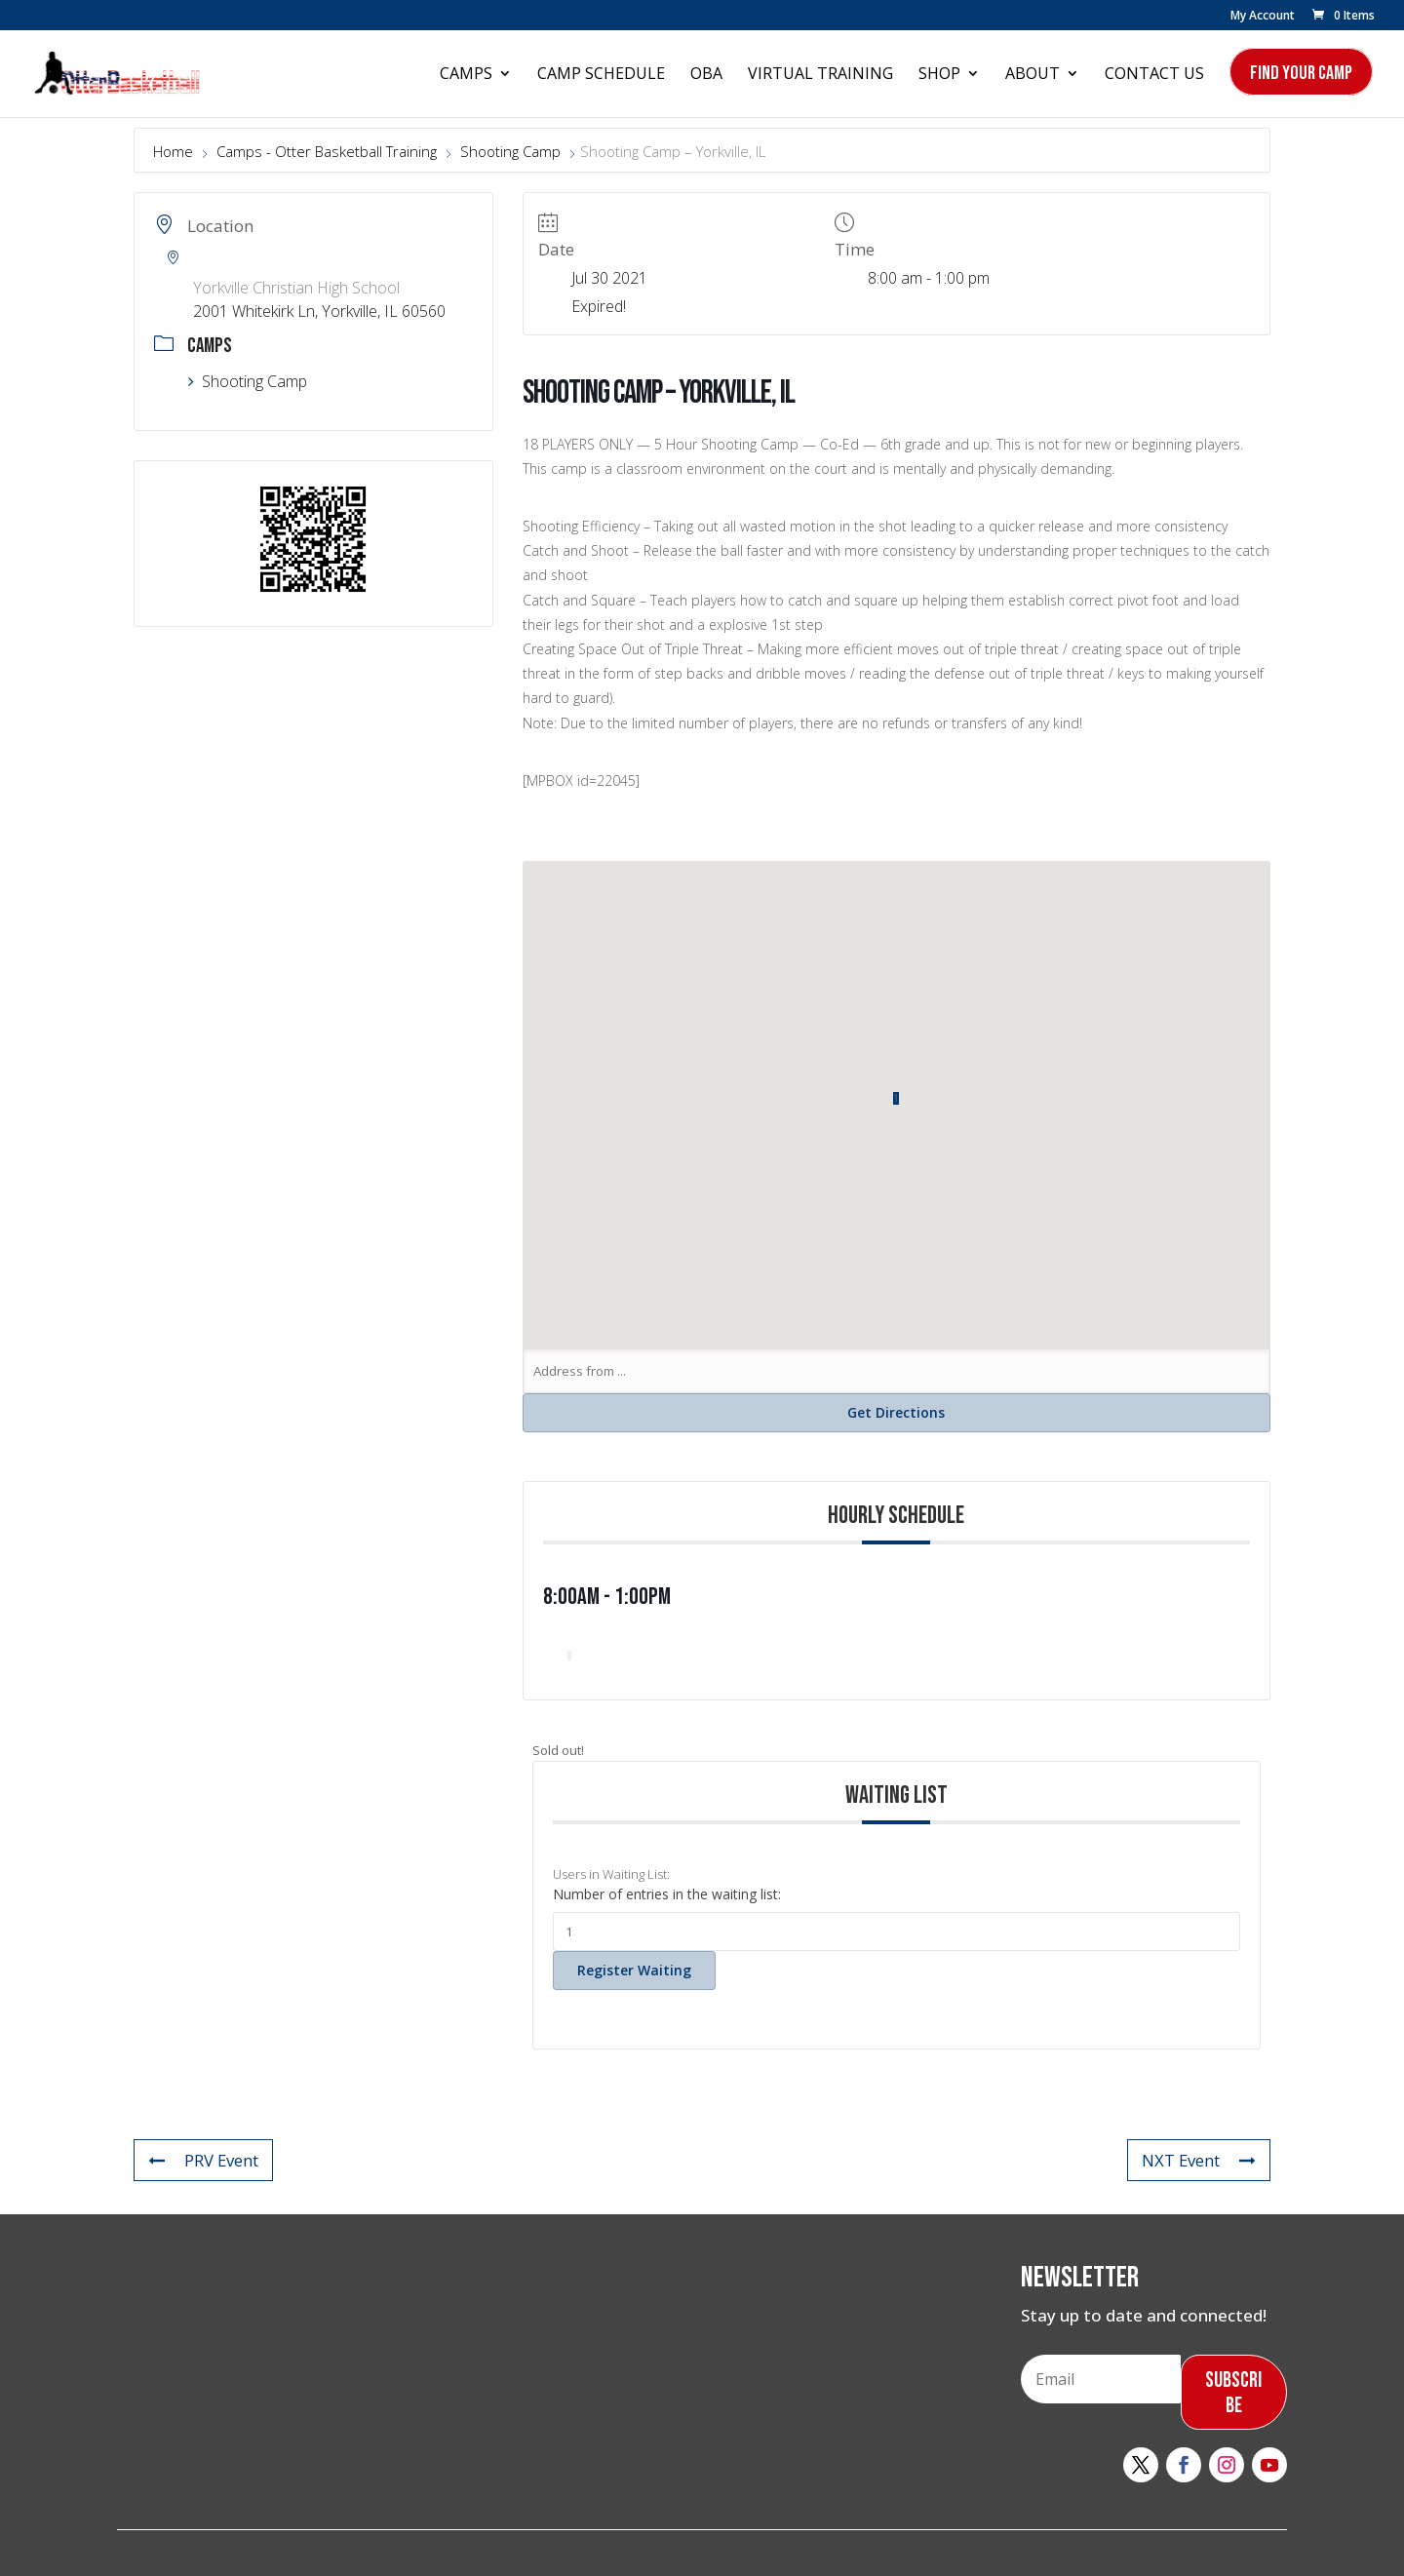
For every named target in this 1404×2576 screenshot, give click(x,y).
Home (175, 151)
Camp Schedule (601, 75)
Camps (466, 75)
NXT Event (1198, 2160)
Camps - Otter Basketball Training (326, 151)
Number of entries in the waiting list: (667, 1894)
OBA (706, 75)
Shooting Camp (510, 151)
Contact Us (1154, 75)
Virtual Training (820, 75)
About (1032, 75)
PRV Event (203, 2160)
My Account (1262, 16)
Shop (939, 75)
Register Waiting (634, 1970)
